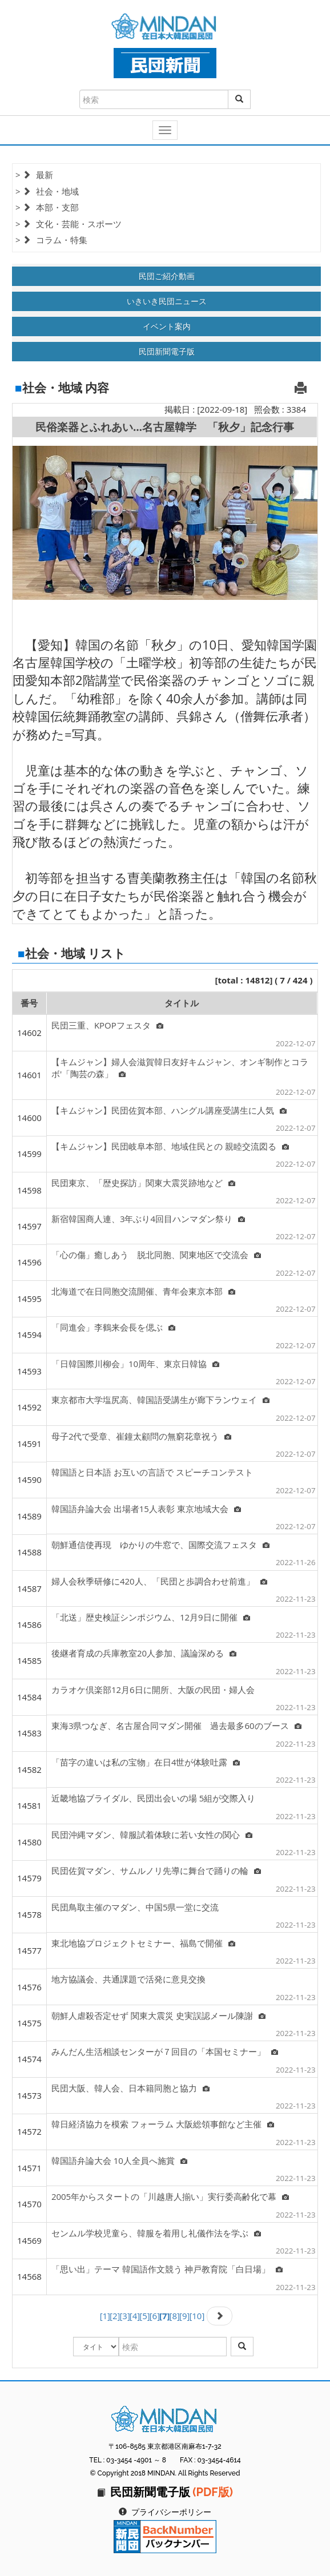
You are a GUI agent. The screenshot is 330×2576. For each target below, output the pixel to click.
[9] (184, 2315)
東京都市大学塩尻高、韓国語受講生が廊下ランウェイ (160, 1399)
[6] (155, 2315)
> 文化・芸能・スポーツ (68, 223)
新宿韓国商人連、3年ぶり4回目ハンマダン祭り (148, 1218)
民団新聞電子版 (167, 351)
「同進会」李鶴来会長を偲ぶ (113, 1327)
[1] (105, 2315)
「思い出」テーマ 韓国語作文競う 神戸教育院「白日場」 (167, 2269)
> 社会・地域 (47, 191)
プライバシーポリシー (171, 2512)
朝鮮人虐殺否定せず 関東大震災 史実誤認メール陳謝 (158, 2015)
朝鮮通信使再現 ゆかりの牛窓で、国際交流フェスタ (160, 1544)
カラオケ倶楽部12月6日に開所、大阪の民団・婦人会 (153, 1689)
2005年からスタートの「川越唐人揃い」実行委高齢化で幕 (170, 2196)
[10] (196, 2315)
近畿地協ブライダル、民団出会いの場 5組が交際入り (153, 1798)
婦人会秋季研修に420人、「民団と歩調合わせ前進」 (159, 1581)
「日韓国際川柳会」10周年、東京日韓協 (135, 1363)
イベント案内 (167, 326)
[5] (144, 2315)
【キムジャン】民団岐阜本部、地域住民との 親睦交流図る (170, 1146)
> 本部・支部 (47, 207)
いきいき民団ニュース (167, 301)
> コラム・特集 (51, 239)
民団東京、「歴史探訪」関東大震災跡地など (143, 1182)
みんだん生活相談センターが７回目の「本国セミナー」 (164, 2051)
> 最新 (34, 174)
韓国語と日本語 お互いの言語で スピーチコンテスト (152, 1472)
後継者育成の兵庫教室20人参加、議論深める (143, 1653)
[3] (124, 2315)
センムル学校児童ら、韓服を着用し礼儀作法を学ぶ (156, 2233)
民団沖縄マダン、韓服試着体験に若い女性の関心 (151, 1834)
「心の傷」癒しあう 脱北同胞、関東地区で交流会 (156, 1254)
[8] (175, 2315)
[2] (115, 2315)
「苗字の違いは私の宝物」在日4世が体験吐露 (145, 1762)
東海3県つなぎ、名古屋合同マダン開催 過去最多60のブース (176, 1725)
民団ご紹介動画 (167, 276)
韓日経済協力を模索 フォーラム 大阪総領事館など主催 (162, 2124)
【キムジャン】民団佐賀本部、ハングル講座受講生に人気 (169, 1110)
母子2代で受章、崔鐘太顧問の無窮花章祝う (141, 1436)
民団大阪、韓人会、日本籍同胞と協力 (130, 2088)
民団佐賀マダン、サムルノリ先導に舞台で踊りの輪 (156, 1870)
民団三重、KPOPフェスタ (107, 1025)
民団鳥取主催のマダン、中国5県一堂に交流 (135, 1907)
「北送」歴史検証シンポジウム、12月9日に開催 (150, 1617)
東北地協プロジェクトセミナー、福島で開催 (143, 1943)
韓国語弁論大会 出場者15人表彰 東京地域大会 (146, 1508)
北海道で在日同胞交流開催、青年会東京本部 (143, 1291)
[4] (135, 2315)
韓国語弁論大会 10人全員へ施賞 (119, 2160)
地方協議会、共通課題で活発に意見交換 (128, 1979)
